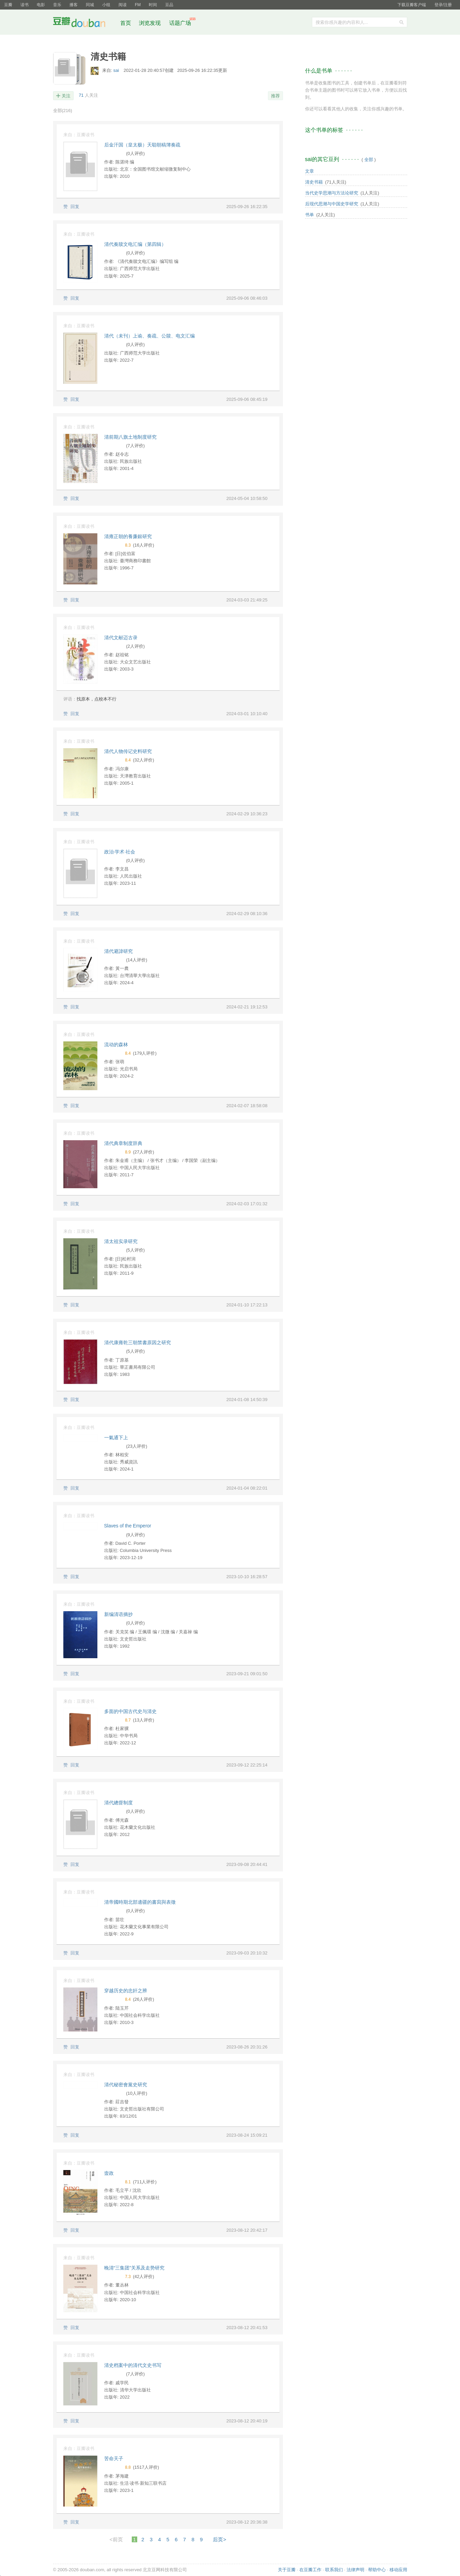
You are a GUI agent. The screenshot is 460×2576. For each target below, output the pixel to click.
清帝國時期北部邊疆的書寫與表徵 (140, 1902)
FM (138, 4)
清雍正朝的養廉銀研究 (128, 536)
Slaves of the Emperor (128, 1525)
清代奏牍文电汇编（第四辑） (135, 244)
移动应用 (398, 2569)
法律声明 (355, 2569)
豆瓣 (8, 4)
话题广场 (180, 23)
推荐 (275, 95)
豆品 (169, 4)
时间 (153, 4)
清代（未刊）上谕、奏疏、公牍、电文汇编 (149, 336)
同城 (90, 4)
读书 (24, 4)
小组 (106, 4)
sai (116, 70)
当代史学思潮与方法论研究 (331, 192)
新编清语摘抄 (118, 1614)
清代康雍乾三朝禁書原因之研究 (137, 1342)
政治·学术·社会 (120, 851)
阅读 (122, 4)
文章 (309, 171)
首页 (125, 23)
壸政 (109, 2173)
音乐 (57, 4)
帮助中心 (377, 2569)
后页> (219, 2539)
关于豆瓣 (287, 2569)
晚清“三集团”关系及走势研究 (134, 2268)
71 (81, 95)
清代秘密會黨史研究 (125, 2084)
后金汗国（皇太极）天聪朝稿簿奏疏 (142, 144)
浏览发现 (150, 23)
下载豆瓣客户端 (411, 4)
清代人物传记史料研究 (128, 751)
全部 (62, 110)
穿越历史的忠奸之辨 (125, 1990)
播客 (73, 4)
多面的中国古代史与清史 (130, 1711)
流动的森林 (116, 1044)
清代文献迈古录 (121, 637)
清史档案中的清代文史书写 (132, 2365)
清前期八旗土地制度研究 (130, 437)
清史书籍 (314, 182)
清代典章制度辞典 (123, 1143)
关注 (66, 95)
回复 (74, 206)
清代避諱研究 (118, 951)
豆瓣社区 (84, 23)
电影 (41, 4)
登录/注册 (443, 4)
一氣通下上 (116, 1437)
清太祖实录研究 (121, 1241)
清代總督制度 (118, 1802)
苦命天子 (113, 2458)
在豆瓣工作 (310, 2569)
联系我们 (334, 2569)
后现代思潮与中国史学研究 (331, 203)
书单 (309, 214)
